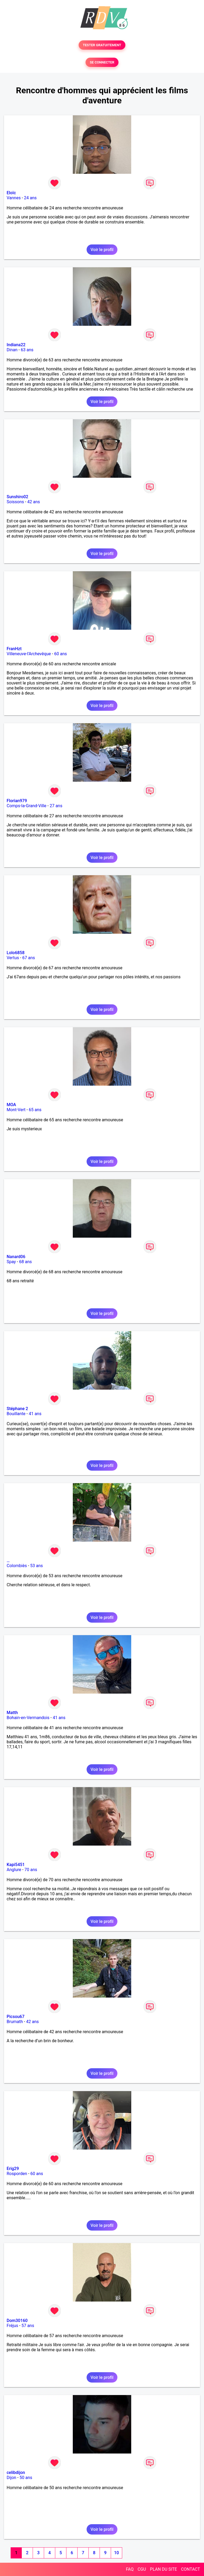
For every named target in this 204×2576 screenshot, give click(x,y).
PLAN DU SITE (163, 2569)
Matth (12, 1712)
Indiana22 (16, 344)
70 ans (30, 1869)
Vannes (14, 197)
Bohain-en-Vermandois (28, 1717)
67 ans (28, 957)
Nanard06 (16, 1256)
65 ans (35, 1109)
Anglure (14, 1869)
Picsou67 (15, 2016)
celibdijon (16, 2472)
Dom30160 (17, 2320)
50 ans (26, 2477)
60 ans (60, 653)
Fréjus (12, 2325)
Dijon (11, 2477)
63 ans (27, 349)
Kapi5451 (16, 1864)
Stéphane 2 (17, 1408)
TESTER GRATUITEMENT (102, 45)
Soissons (15, 501)
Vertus (13, 957)
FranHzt (14, 648)
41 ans (35, 1413)
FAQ (130, 2569)
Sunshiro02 (17, 496)
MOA (11, 1104)
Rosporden (17, 2173)
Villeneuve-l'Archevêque (29, 653)
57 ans (28, 2325)
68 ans (25, 1261)
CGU (142, 2569)
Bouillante (16, 1413)
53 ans (36, 1565)
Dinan (12, 349)
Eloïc (11, 192)
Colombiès (17, 1565)
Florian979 (17, 800)
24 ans (30, 197)
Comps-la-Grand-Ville (26, 805)
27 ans (56, 805)
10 (116, 2552)
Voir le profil (102, 249)
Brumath (15, 2021)
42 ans (33, 501)
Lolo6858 (15, 952)
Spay (11, 1261)
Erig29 (13, 2168)
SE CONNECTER (102, 62)
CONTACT (190, 2569)
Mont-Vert (16, 1109)
